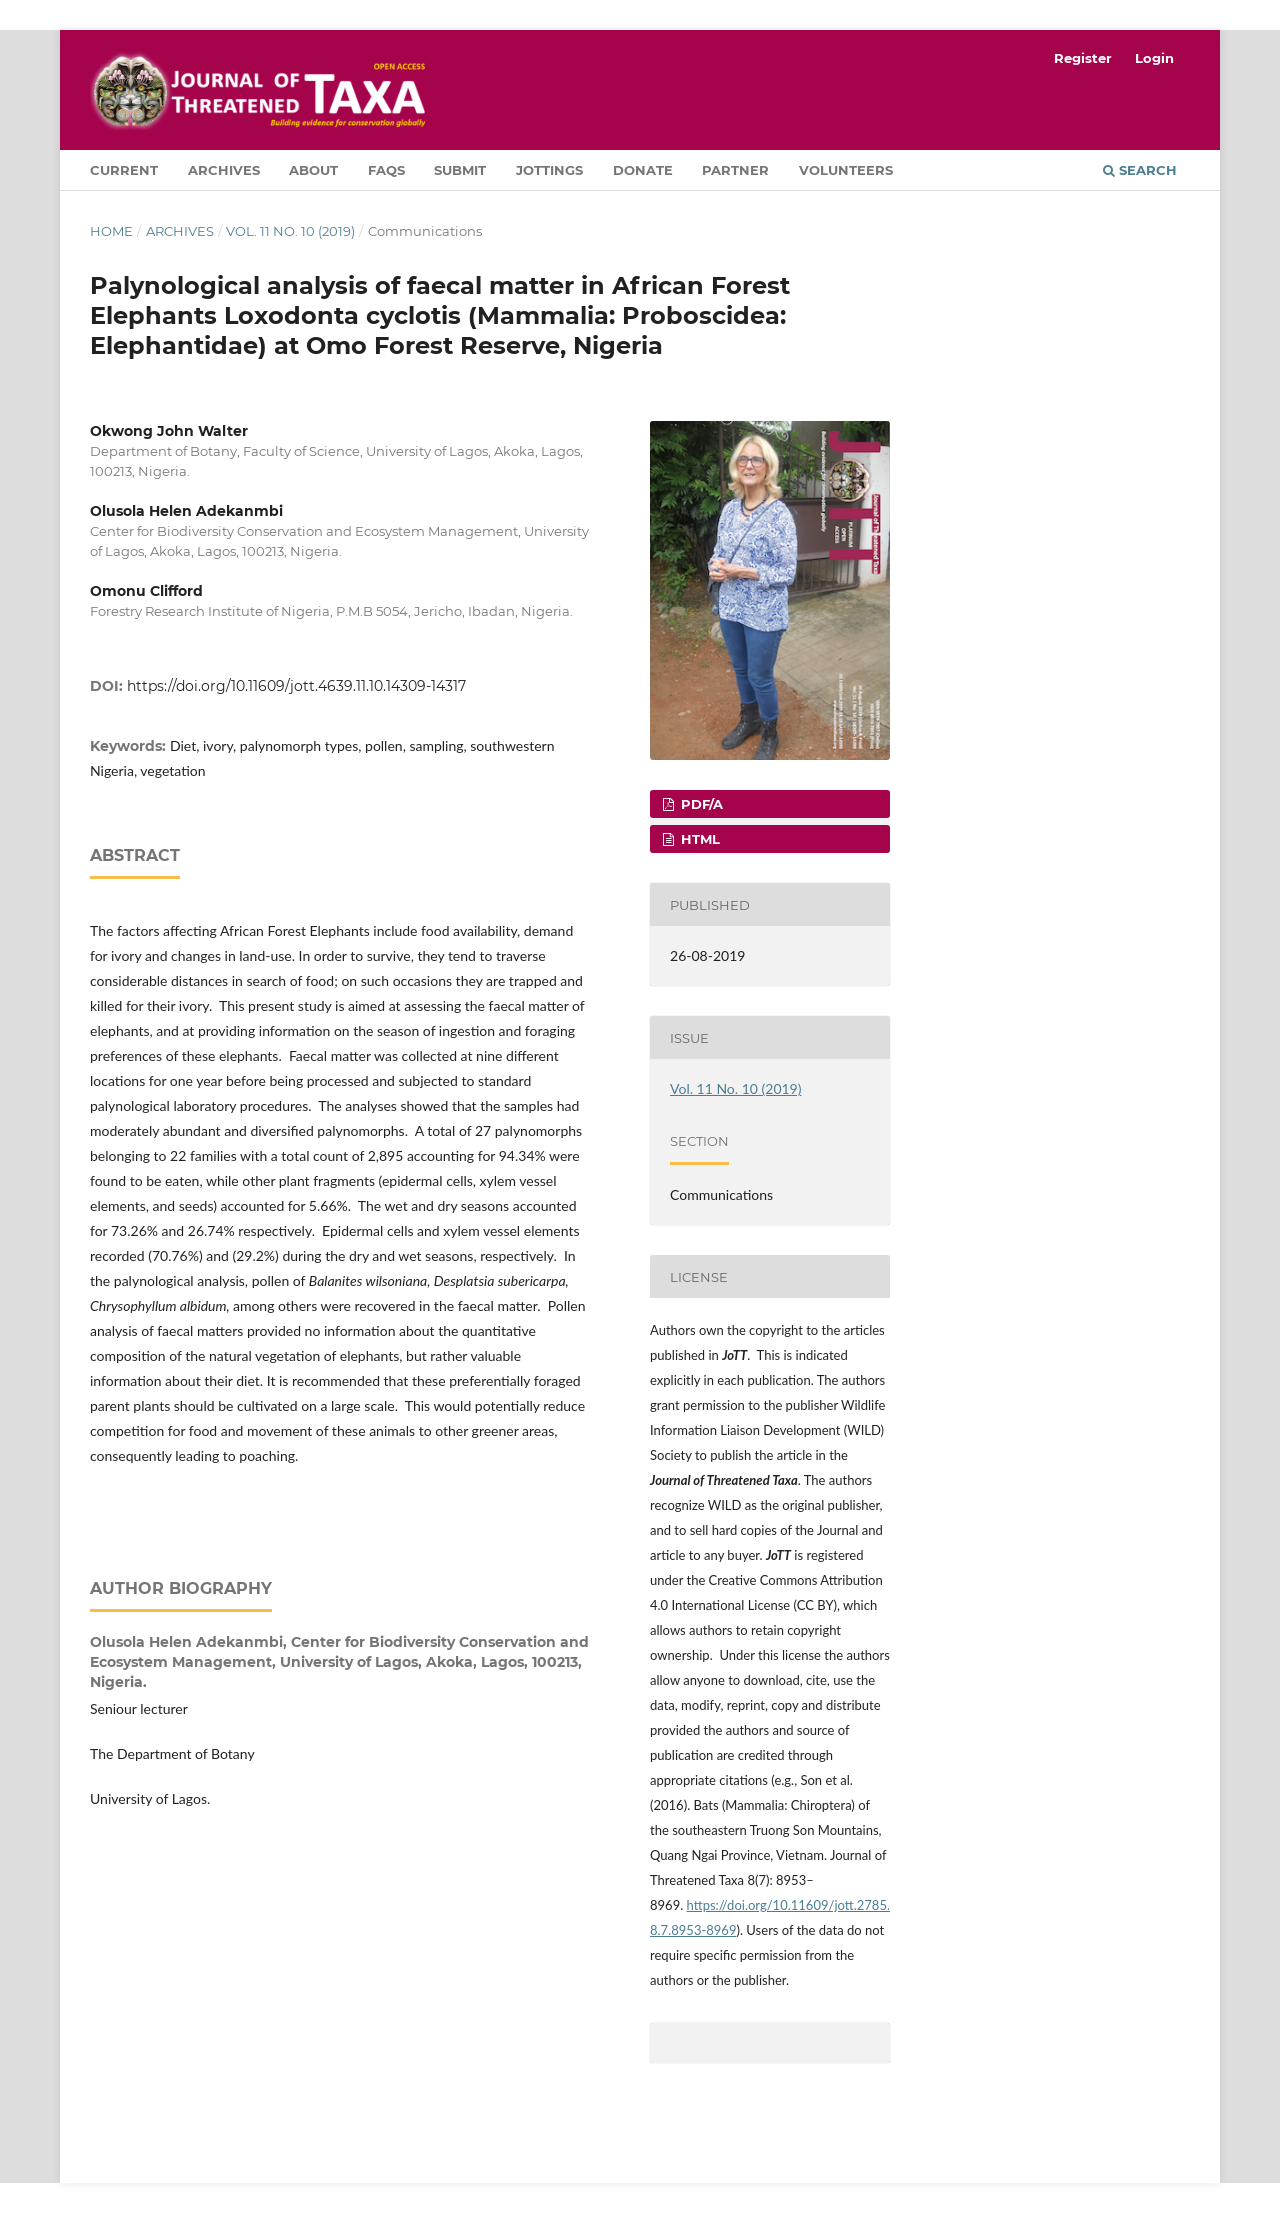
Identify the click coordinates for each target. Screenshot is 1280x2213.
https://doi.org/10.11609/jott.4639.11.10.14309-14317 (296, 686)
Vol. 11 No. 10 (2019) (290, 231)
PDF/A (700, 804)
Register (1083, 58)
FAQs (386, 170)
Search (1140, 170)
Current (124, 170)
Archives (224, 170)
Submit (460, 170)
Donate (643, 170)
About (313, 170)
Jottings (549, 170)
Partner (735, 170)
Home (111, 231)
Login (1154, 58)
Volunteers (846, 170)
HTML (698, 839)
